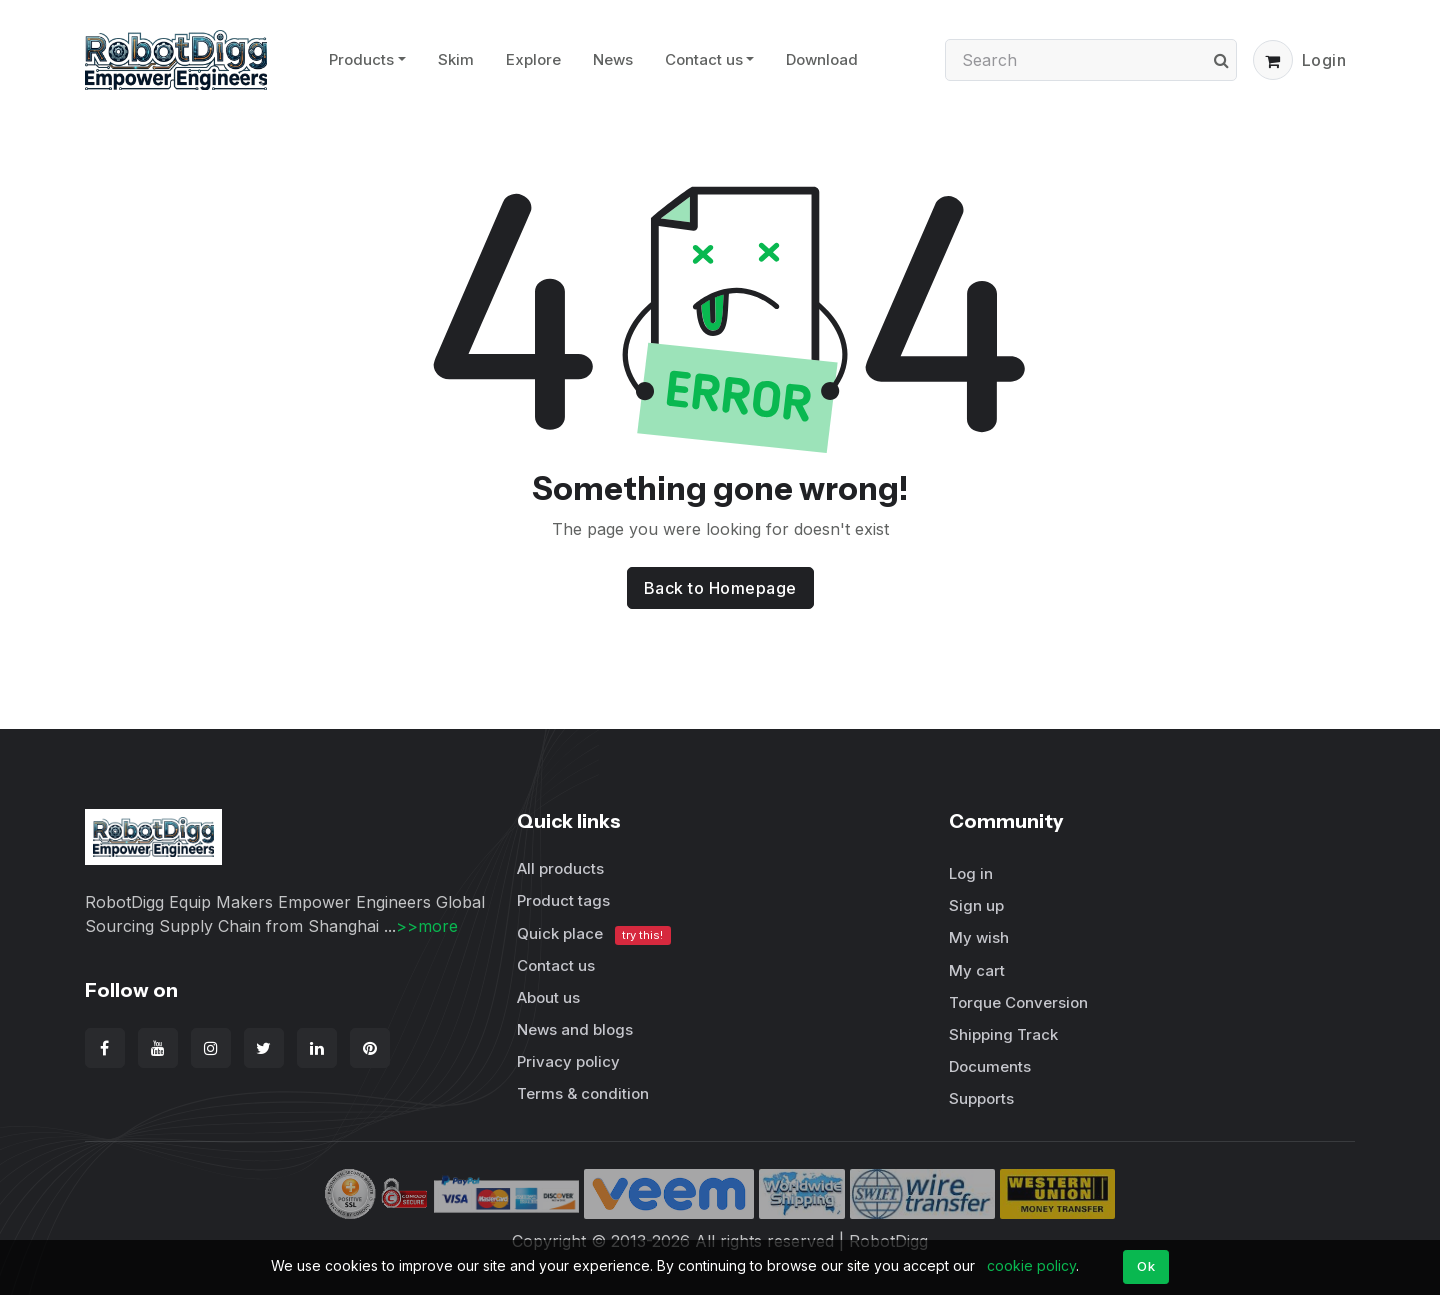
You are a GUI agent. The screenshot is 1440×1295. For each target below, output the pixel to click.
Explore (533, 59)
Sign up (976, 905)
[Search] (1091, 60)
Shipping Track (1003, 1034)
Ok (1146, 1266)
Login (1324, 60)
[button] (1273, 60)
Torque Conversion (1018, 1002)
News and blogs (575, 1029)
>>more (427, 926)
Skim (456, 59)
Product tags (563, 900)
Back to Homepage (720, 588)
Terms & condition (583, 1093)
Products (361, 59)
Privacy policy (568, 1061)
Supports (981, 1098)
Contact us (704, 59)
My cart (977, 970)
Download (822, 59)
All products (560, 868)
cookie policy (1031, 1265)
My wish (979, 937)
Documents (990, 1066)
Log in (971, 873)
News (613, 59)
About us (548, 997)
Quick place (594, 934)
